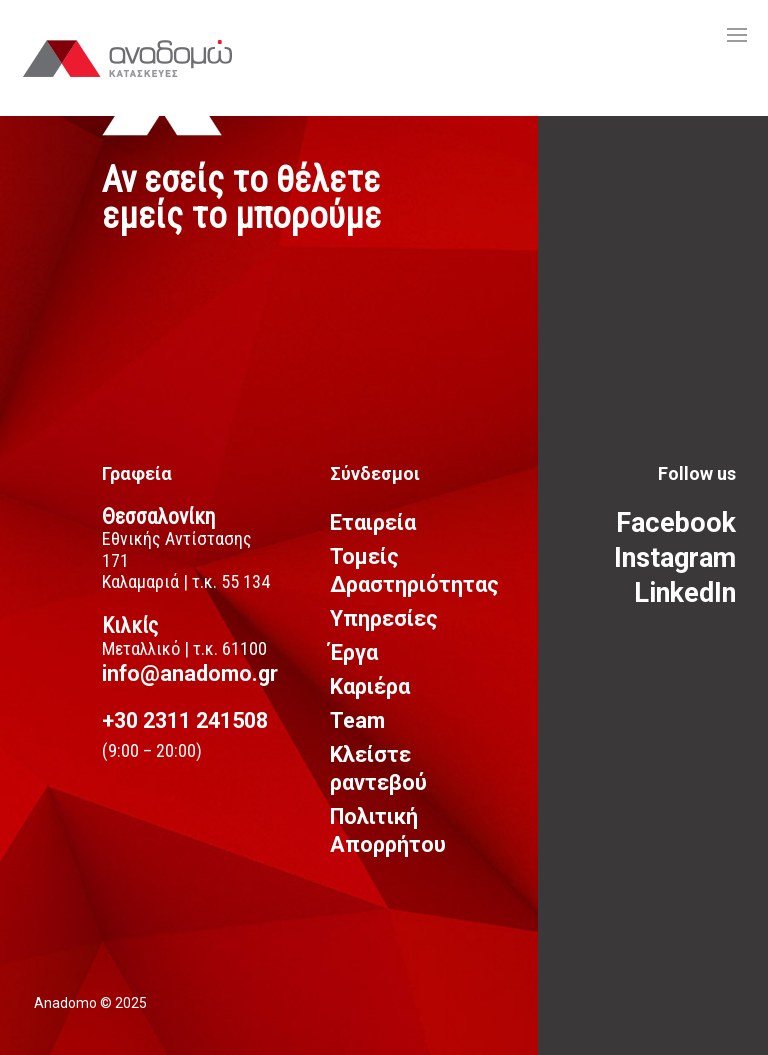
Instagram (675, 558)
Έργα (354, 652)
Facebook (676, 523)
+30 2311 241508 (185, 720)
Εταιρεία (373, 522)
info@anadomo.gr (190, 673)
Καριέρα (370, 686)
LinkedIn (685, 593)
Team (357, 720)
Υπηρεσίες (384, 618)
